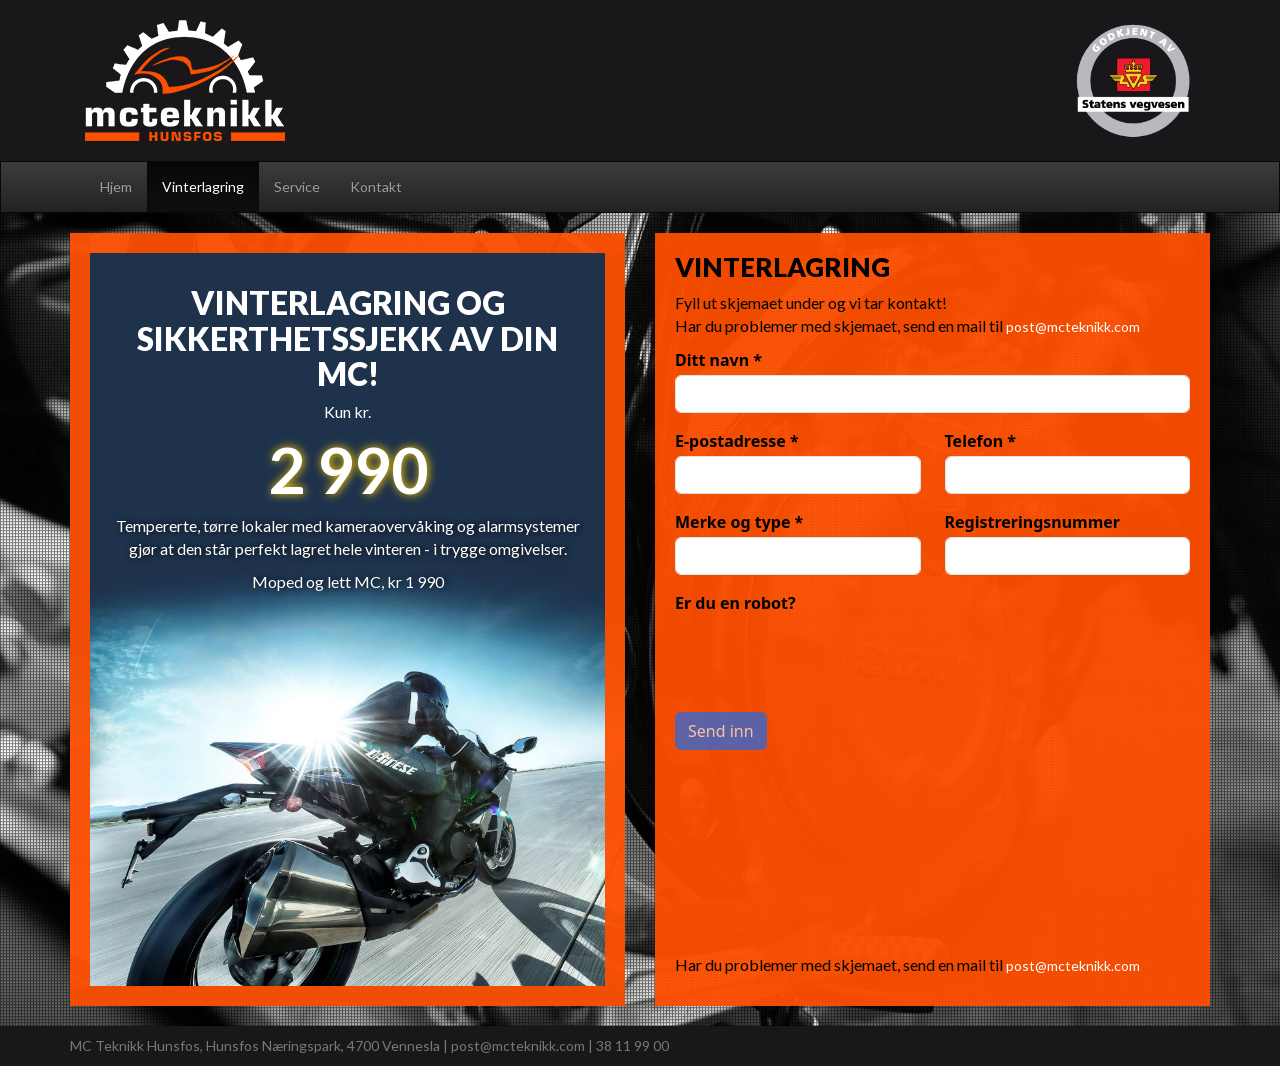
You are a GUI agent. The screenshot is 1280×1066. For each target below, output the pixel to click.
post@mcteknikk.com (1073, 326)
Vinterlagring (203, 186)
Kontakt (376, 186)
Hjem (116, 186)
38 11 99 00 (632, 1045)
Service (297, 186)
